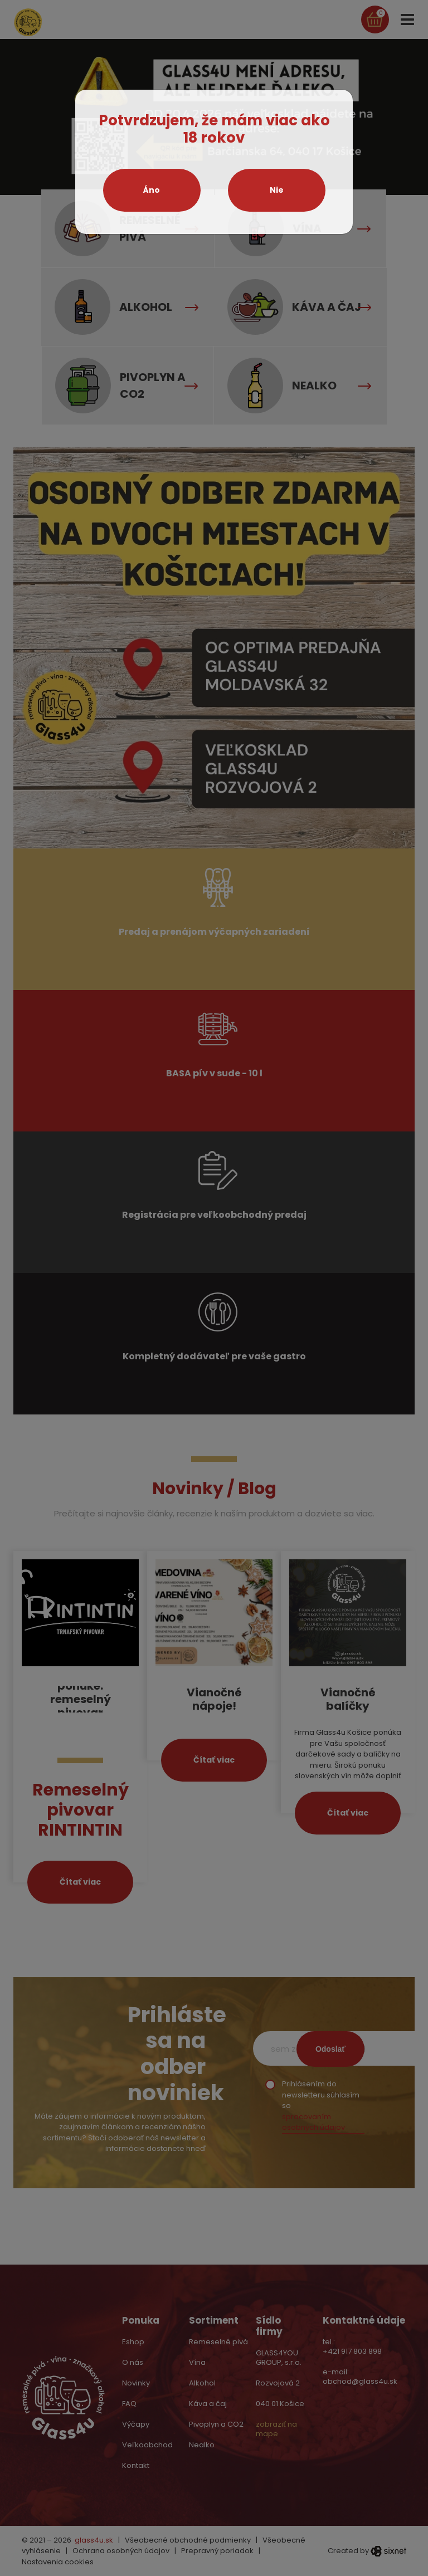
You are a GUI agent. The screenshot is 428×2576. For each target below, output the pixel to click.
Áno (151, 190)
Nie (277, 190)
